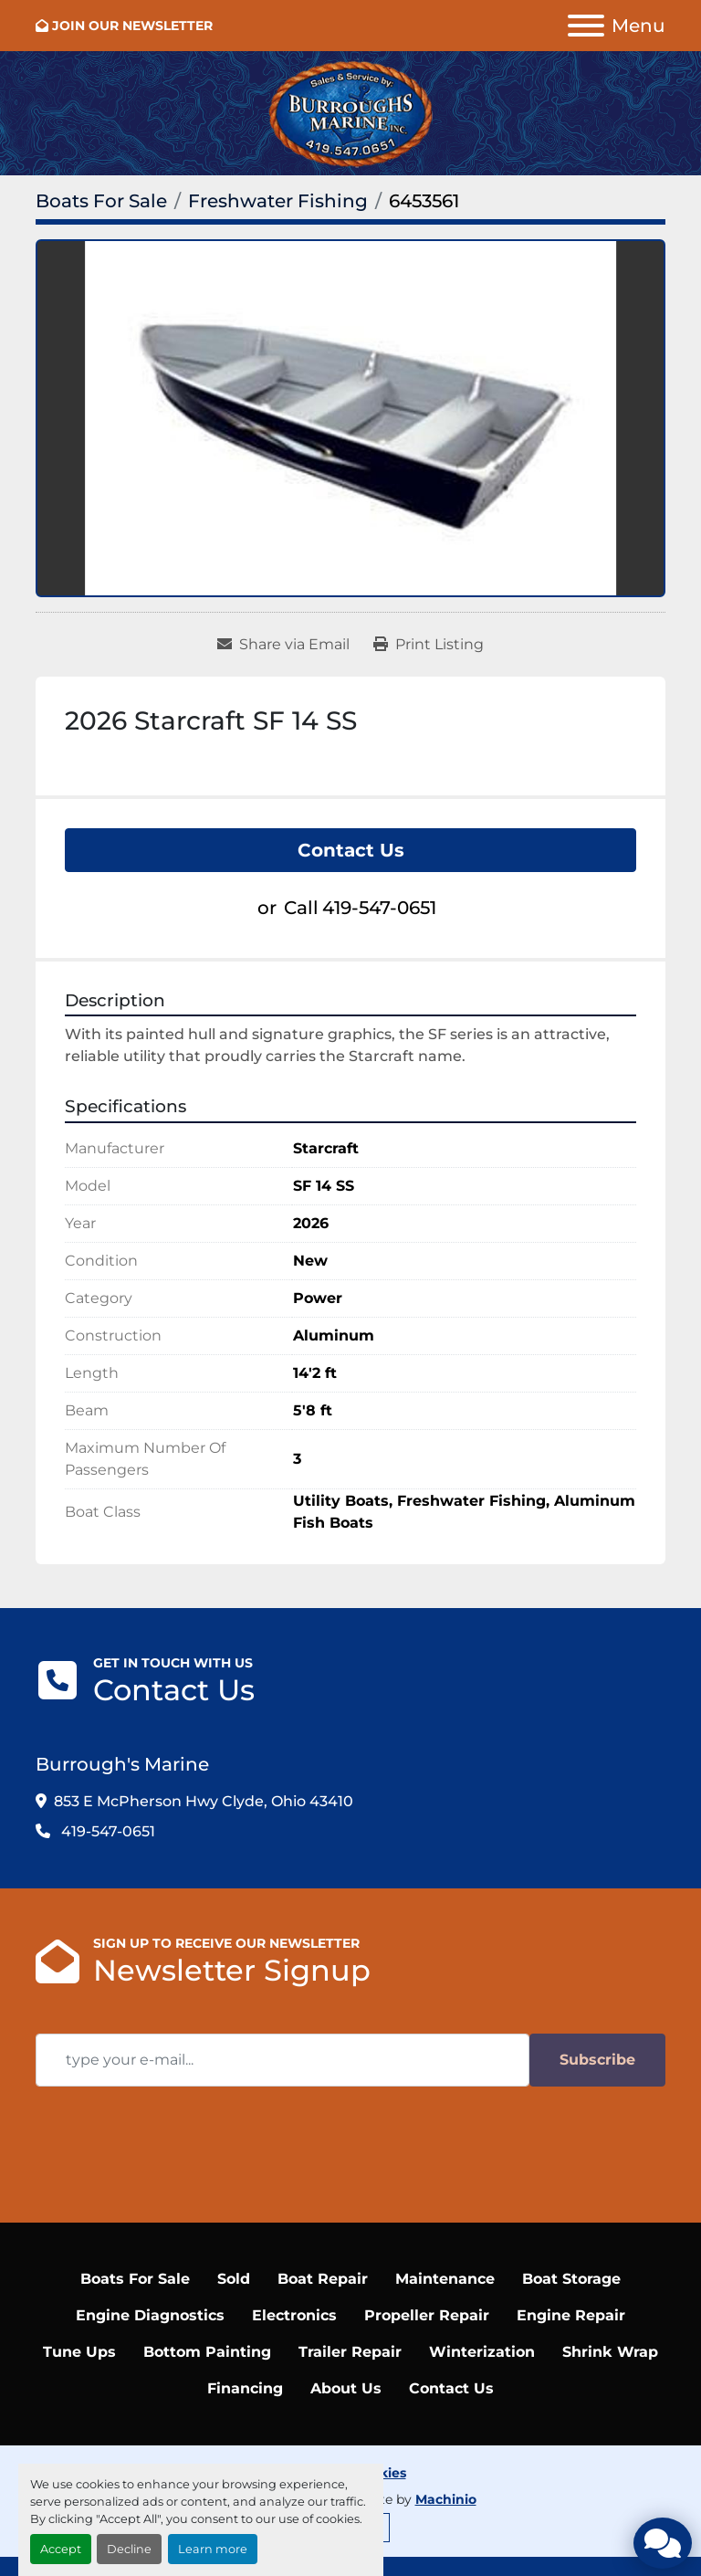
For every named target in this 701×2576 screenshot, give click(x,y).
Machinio (445, 2499)
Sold (233, 2278)
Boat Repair (322, 2278)
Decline (129, 2549)
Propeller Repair (426, 2315)
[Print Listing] (428, 644)
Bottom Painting (207, 2351)
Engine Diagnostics (150, 2315)
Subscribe (597, 2059)
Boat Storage (571, 2278)
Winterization (482, 2351)
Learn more (212, 2549)
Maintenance (445, 2278)
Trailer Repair (350, 2351)
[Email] (282, 2060)
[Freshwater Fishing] (278, 201)
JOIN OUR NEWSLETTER (132, 25)
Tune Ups (79, 2351)
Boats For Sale (135, 2278)
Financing (245, 2388)
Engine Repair (571, 2315)
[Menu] (586, 26)
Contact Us (351, 850)
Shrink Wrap (610, 2351)
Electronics (294, 2315)
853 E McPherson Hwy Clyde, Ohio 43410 (203, 1801)
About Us (346, 2388)
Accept (60, 2549)
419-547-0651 (379, 908)
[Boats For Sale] (101, 201)
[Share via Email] (283, 644)
